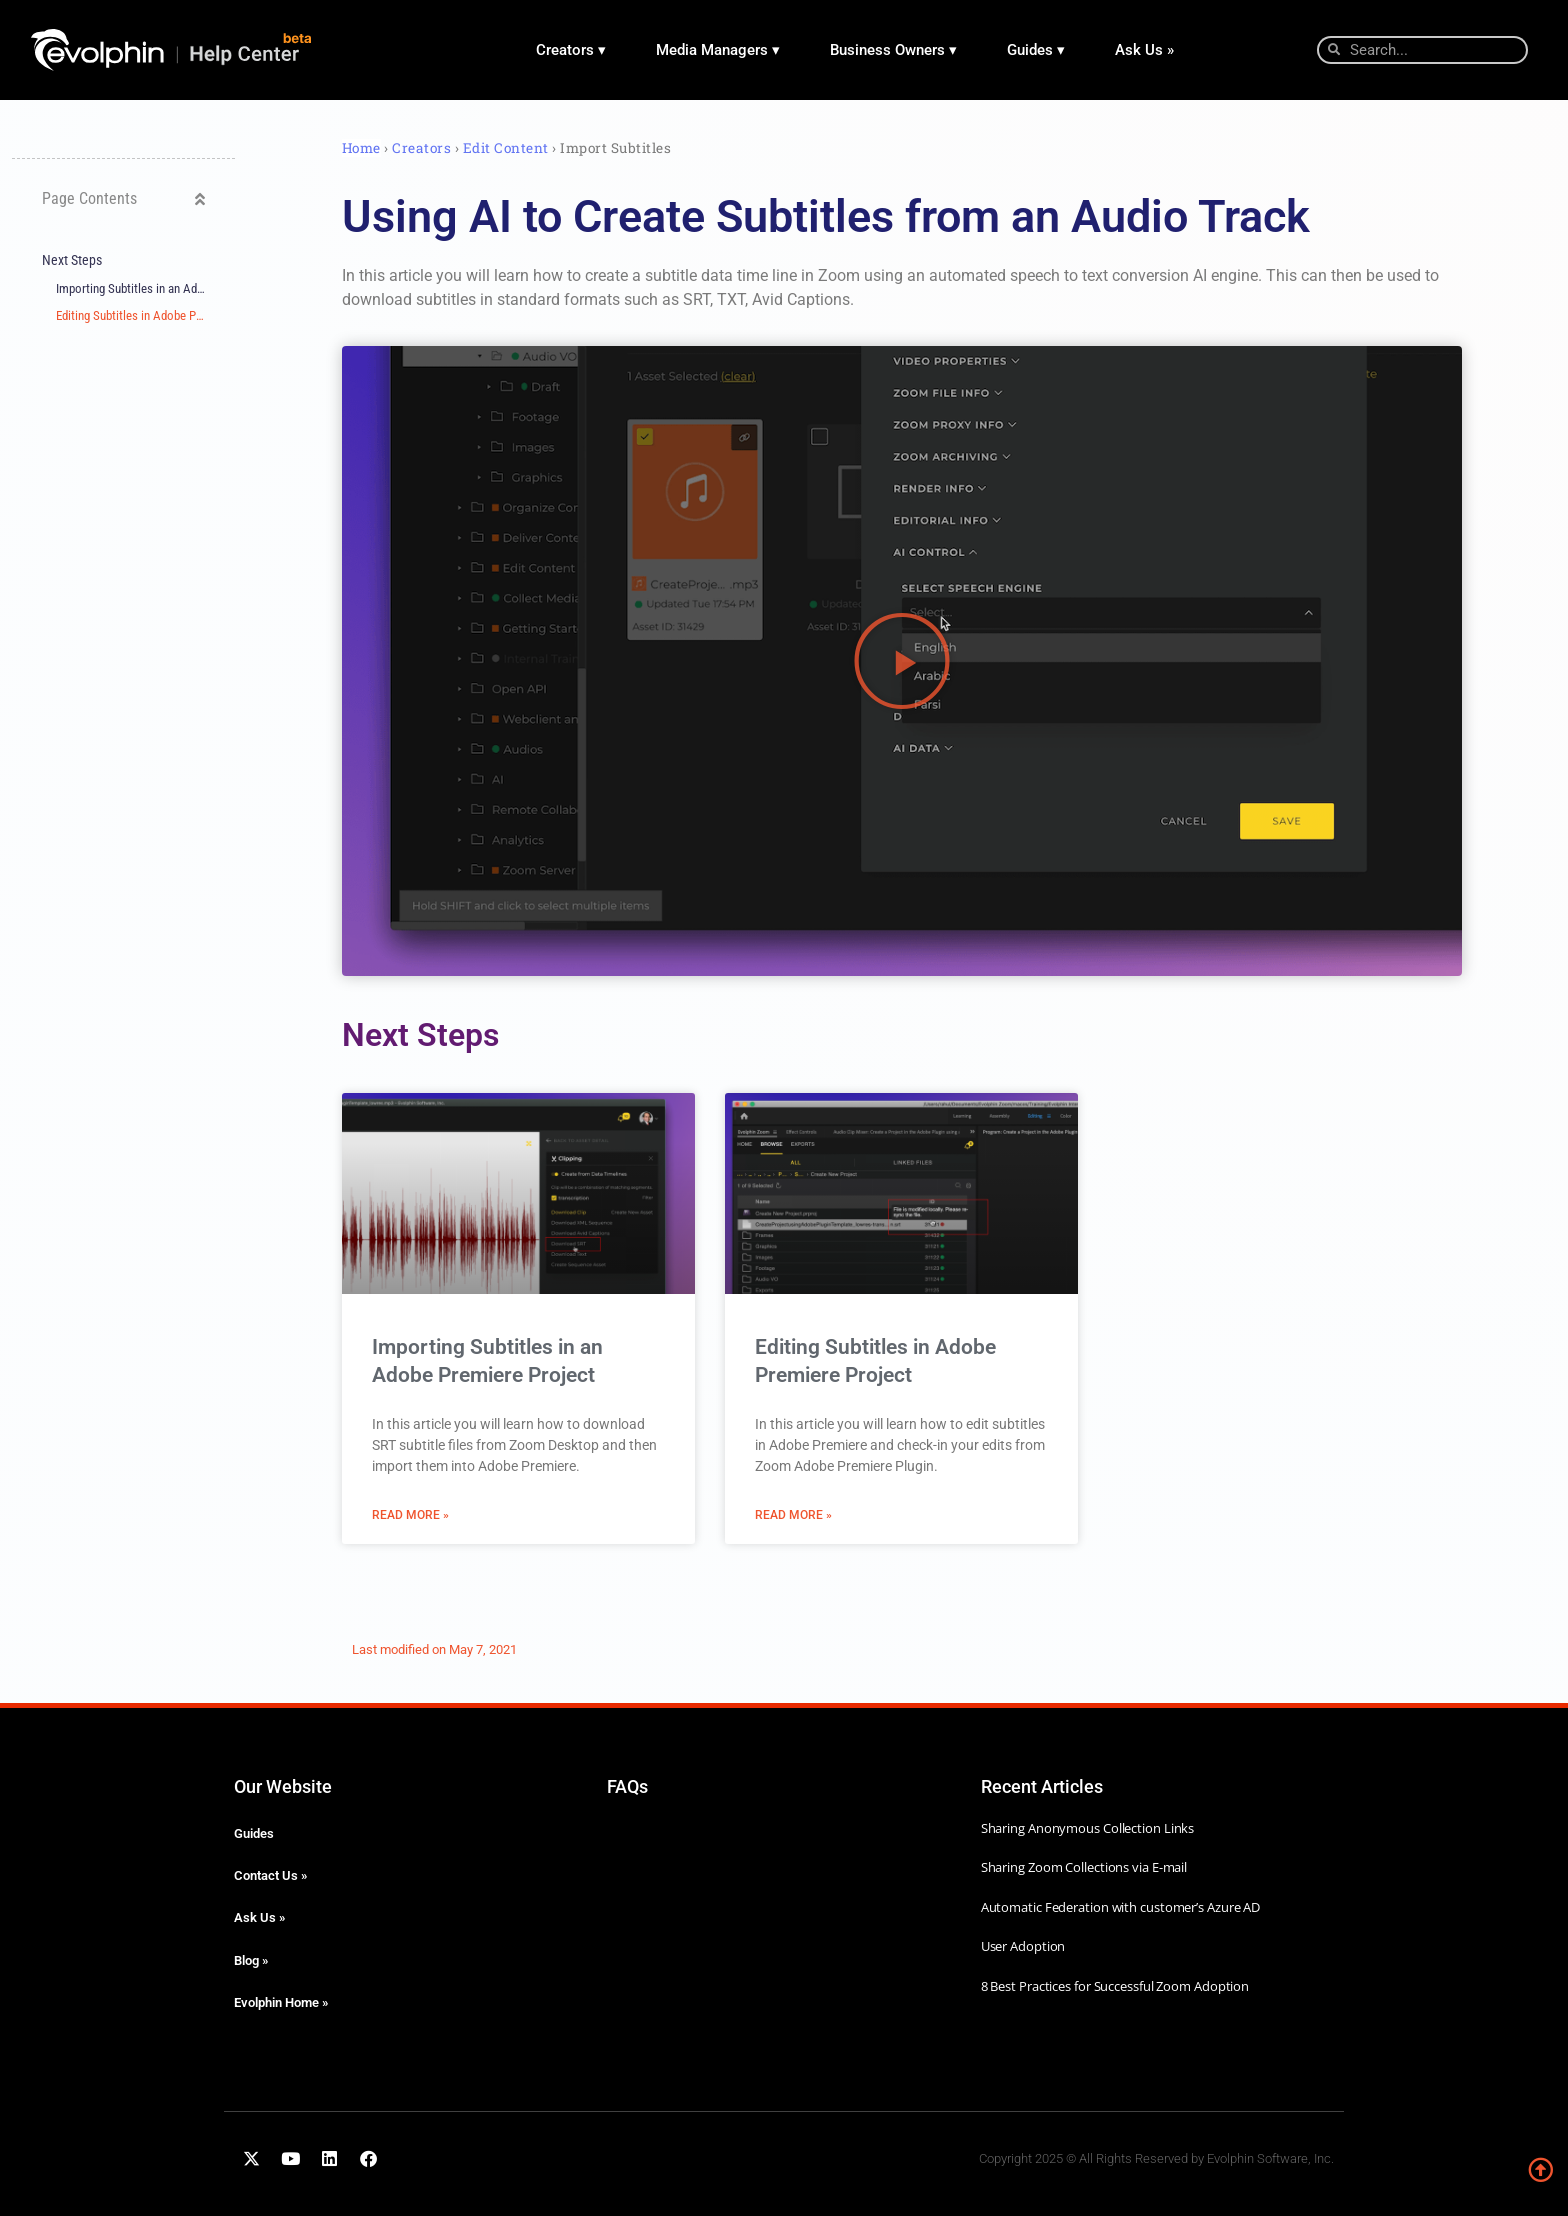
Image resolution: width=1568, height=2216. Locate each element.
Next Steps (72, 260)
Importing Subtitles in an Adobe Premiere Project (130, 288)
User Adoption (1023, 1946)
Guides (254, 1833)
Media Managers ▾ (718, 50)
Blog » (251, 1960)
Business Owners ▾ (893, 50)
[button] (200, 199)
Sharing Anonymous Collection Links (1088, 1828)
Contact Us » (270, 1875)
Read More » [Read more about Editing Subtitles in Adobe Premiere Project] (793, 1515)
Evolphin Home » (281, 2002)
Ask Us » (1144, 50)
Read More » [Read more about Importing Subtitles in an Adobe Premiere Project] (410, 1515)
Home (361, 148)
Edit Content (508, 148)
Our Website (283, 1786)
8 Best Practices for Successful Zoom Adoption (1115, 1986)
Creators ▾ (571, 50)
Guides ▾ (1036, 50)
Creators (421, 148)
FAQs (627, 1786)
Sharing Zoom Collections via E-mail (1084, 1867)
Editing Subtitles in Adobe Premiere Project (130, 315)
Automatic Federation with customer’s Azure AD (1121, 1907)
